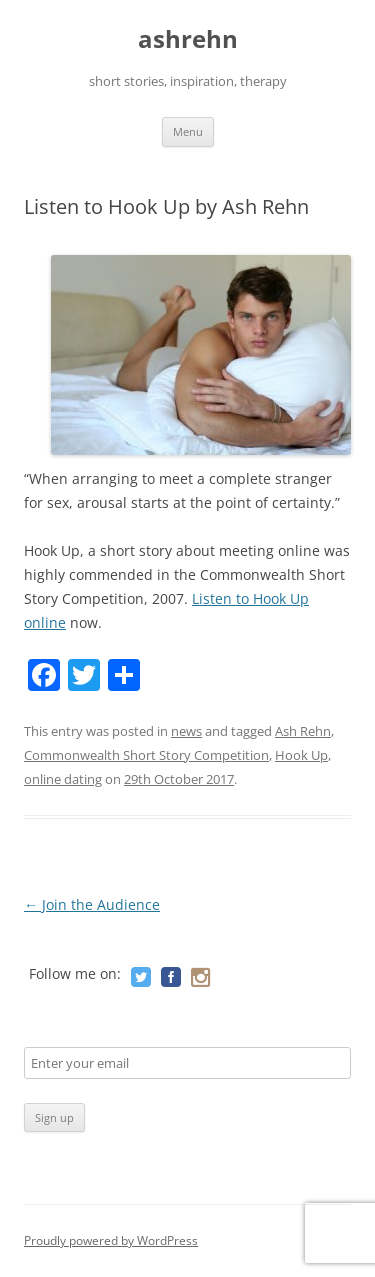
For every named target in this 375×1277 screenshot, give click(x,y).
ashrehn (188, 39)
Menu (188, 131)
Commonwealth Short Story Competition (146, 755)
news (186, 731)
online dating (63, 779)
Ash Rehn (303, 731)
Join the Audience (92, 904)
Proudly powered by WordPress (111, 1240)
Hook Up (301, 755)
